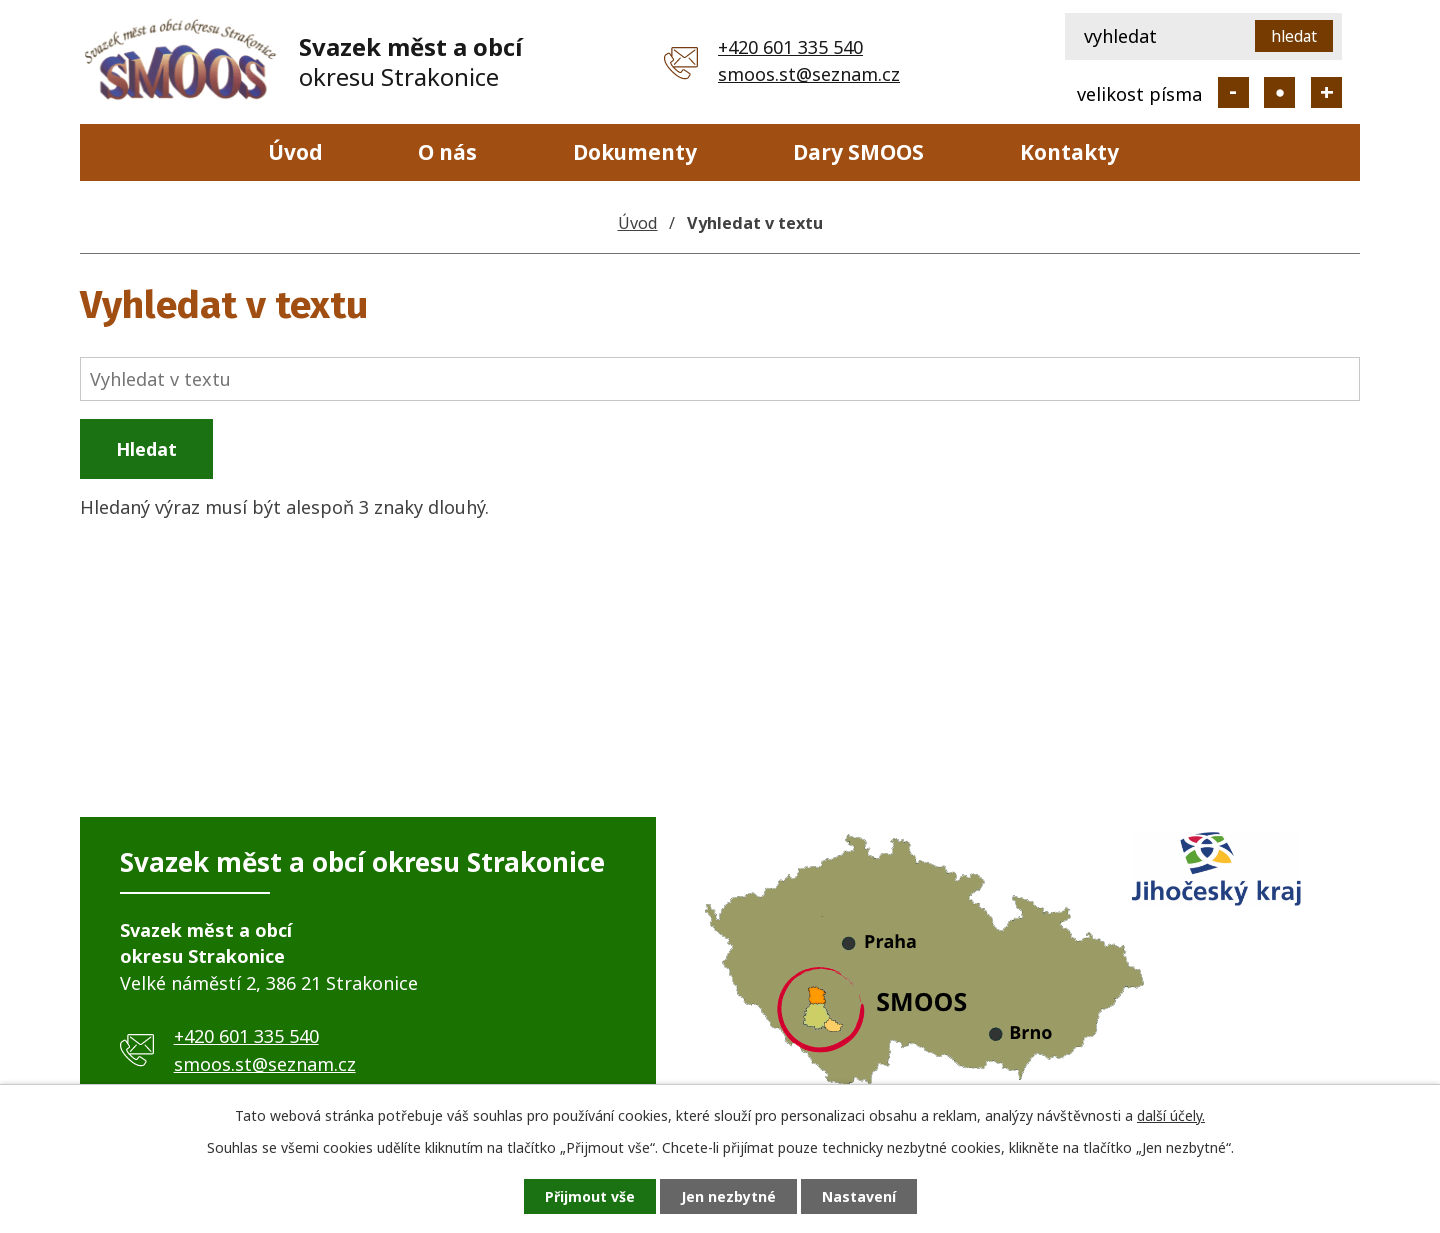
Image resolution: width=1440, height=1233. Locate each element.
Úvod (295, 152)
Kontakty (1069, 152)
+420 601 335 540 (790, 47)
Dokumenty (635, 152)
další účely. (1171, 1115)
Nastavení (859, 1196)
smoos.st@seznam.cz (809, 74)
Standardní (1279, 92)
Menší (1233, 92)
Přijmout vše (590, 1196)
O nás (447, 152)
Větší (1326, 92)
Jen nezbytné (728, 1196)
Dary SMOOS (858, 152)
